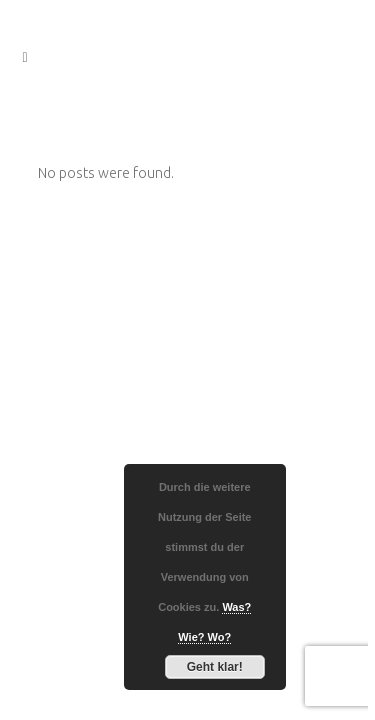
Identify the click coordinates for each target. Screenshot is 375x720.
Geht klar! (215, 667)
